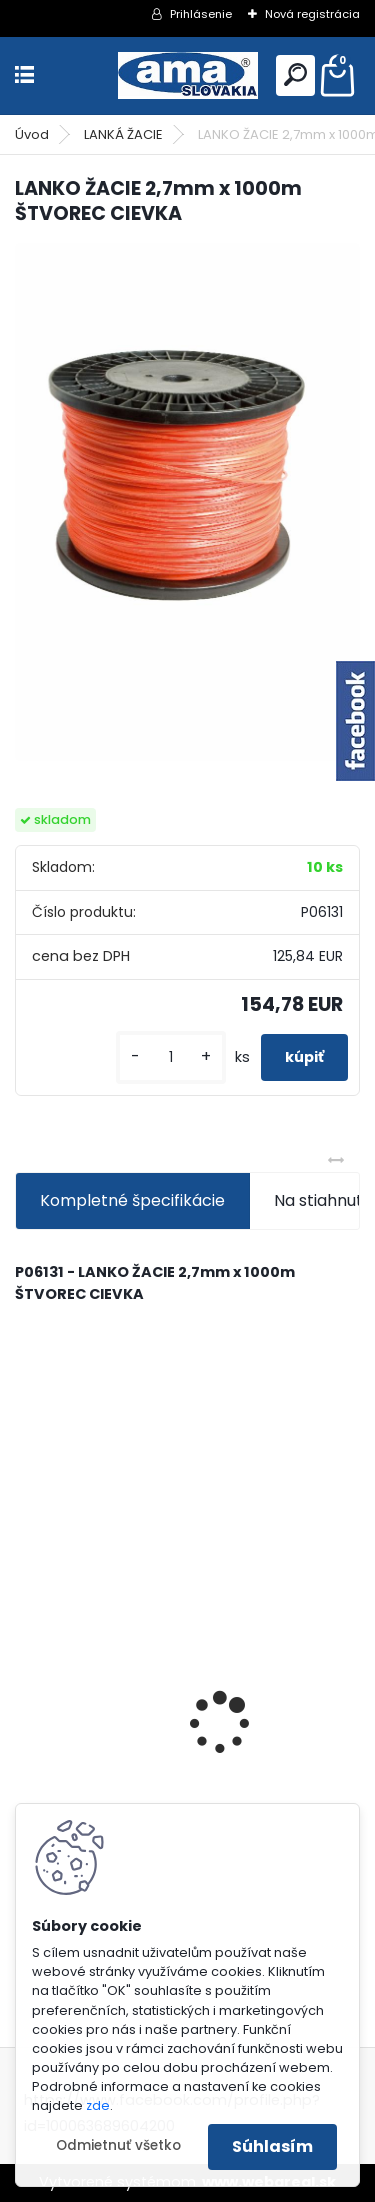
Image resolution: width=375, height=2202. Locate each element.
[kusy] (171, 1057)
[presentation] (26, 1689)
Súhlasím (272, 2146)
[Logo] (188, 75)
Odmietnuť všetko (118, 2145)
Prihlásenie (201, 14)
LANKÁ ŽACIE (123, 134)
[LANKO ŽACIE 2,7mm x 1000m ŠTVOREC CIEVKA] (187, 502)
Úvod (32, 134)
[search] (295, 74)
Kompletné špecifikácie (132, 1200)
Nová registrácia (312, 14)
